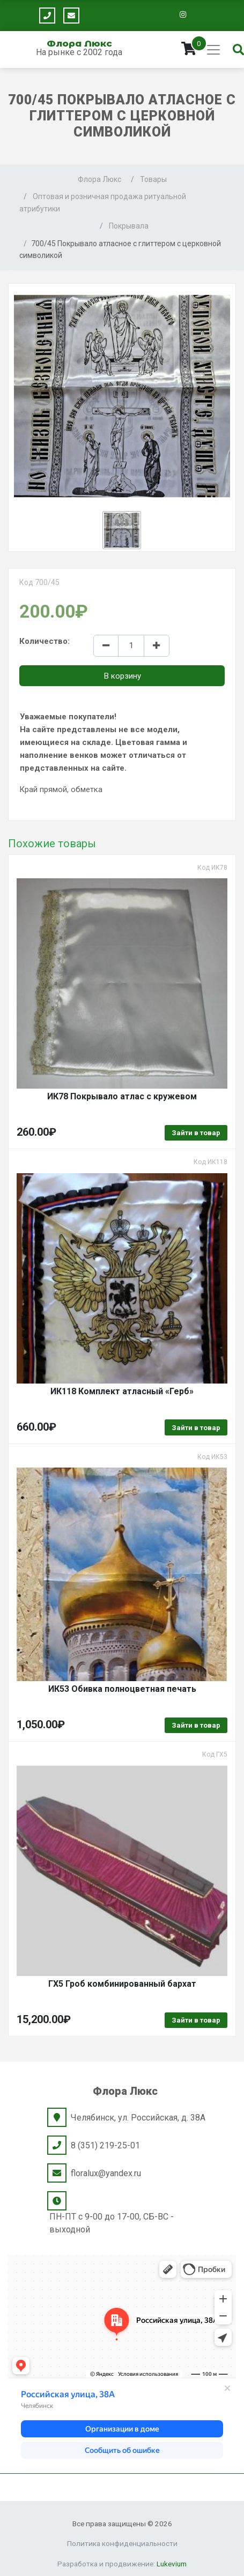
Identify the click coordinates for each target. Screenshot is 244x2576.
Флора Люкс (79, 43)
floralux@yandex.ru (106, 2173)
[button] (122, 530)
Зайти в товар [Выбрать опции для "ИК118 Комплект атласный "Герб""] (196, 1428)
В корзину (122, 676)
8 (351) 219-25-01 (105, 2145)
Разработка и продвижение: (122, 2563)
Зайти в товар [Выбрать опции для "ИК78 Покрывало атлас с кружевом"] (196, 1133)
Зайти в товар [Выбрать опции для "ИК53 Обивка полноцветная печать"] (196, 1725)
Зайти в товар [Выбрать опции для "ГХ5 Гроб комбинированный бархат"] (196, 2020)
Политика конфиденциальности (122, 2543)
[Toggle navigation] (213, 49)
